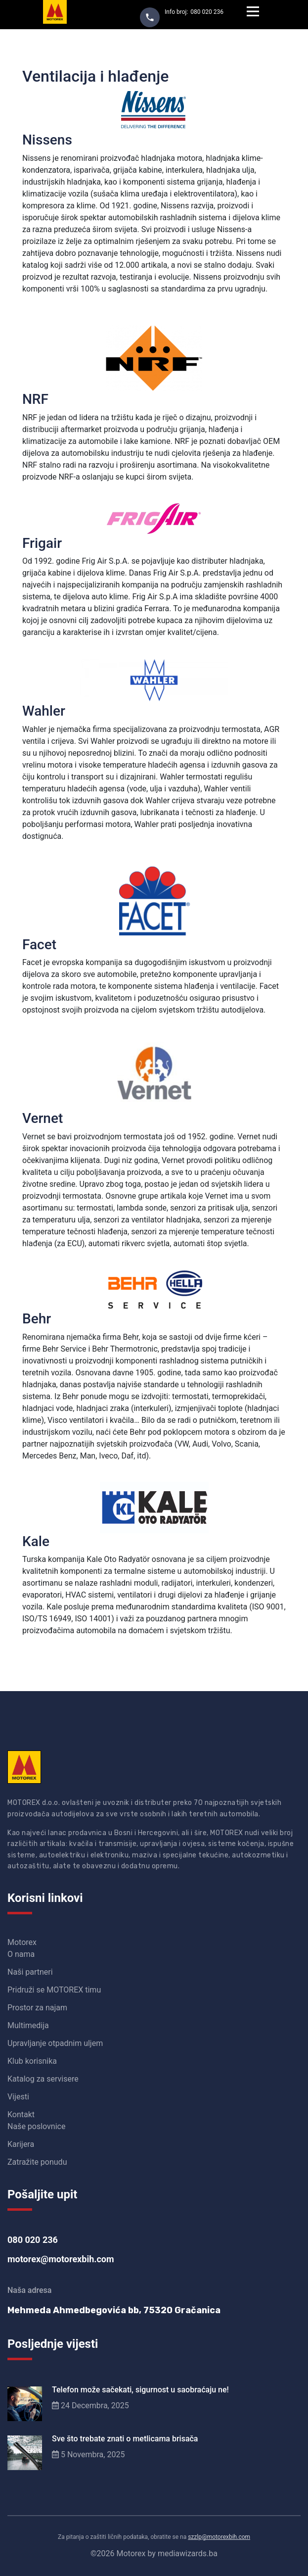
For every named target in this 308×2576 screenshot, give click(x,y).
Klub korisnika (32, 2061)
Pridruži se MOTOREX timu (54, 1989)
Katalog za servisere (43, 2079)
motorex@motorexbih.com (60, 2259)
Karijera (20, 2144)
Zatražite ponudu (37, 2162)
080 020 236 (206, 11)
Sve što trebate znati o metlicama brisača (125, 2438)
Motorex (22, 1942)
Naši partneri (30, 1972)
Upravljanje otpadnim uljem (55, 2043)
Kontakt (21, 2114)
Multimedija (28, 2025)
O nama (21, 1954)
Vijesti (18, 2096)
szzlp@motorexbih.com (219, 2536)
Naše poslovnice (36, 2126)
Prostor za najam (37, 2007)
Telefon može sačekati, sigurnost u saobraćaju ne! (140, 2389)
